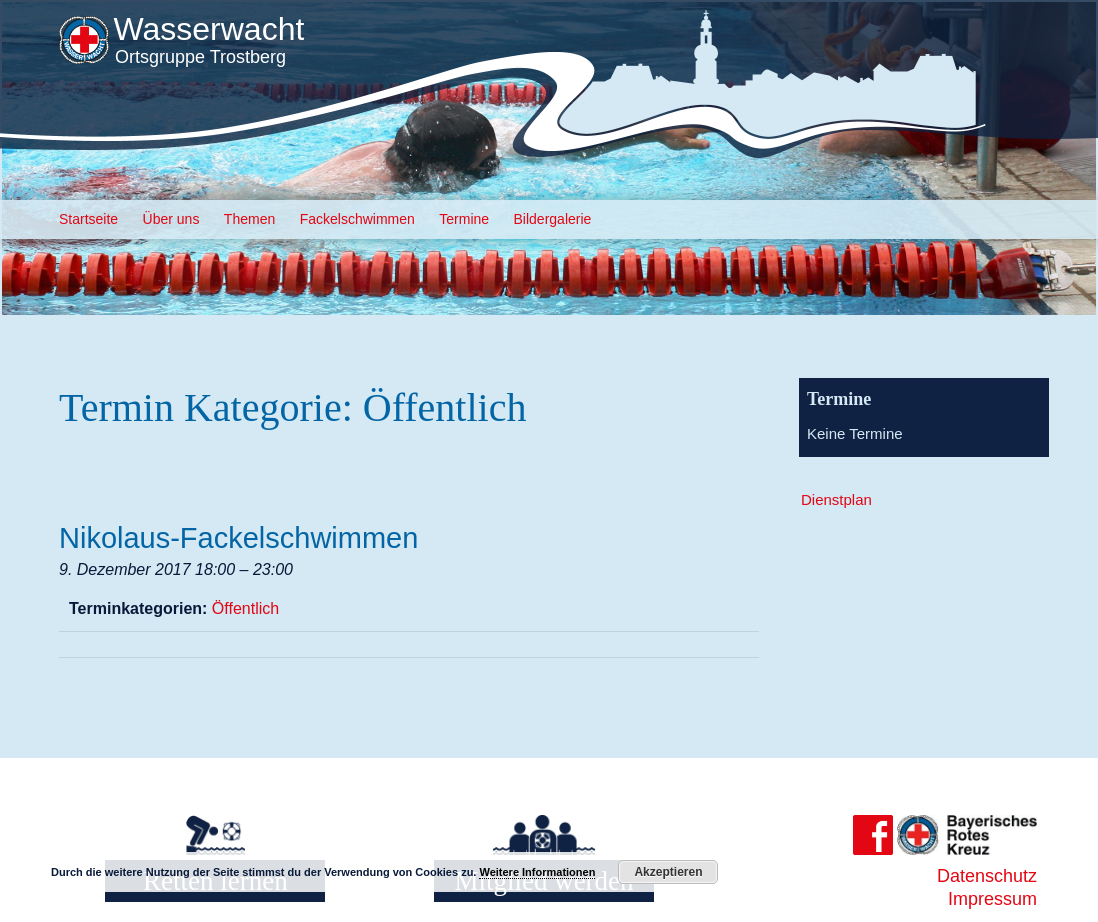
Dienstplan (836, 499)
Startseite (88, 219)
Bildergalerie (553, 219)
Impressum (992, 899)
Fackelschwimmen (357, 219)
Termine (464, 219)
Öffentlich (245, 608)
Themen (249, 219)
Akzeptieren (668, 872)
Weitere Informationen (537, 872)
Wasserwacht (208, 29)
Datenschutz (987, 876)
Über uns (171, 219)
